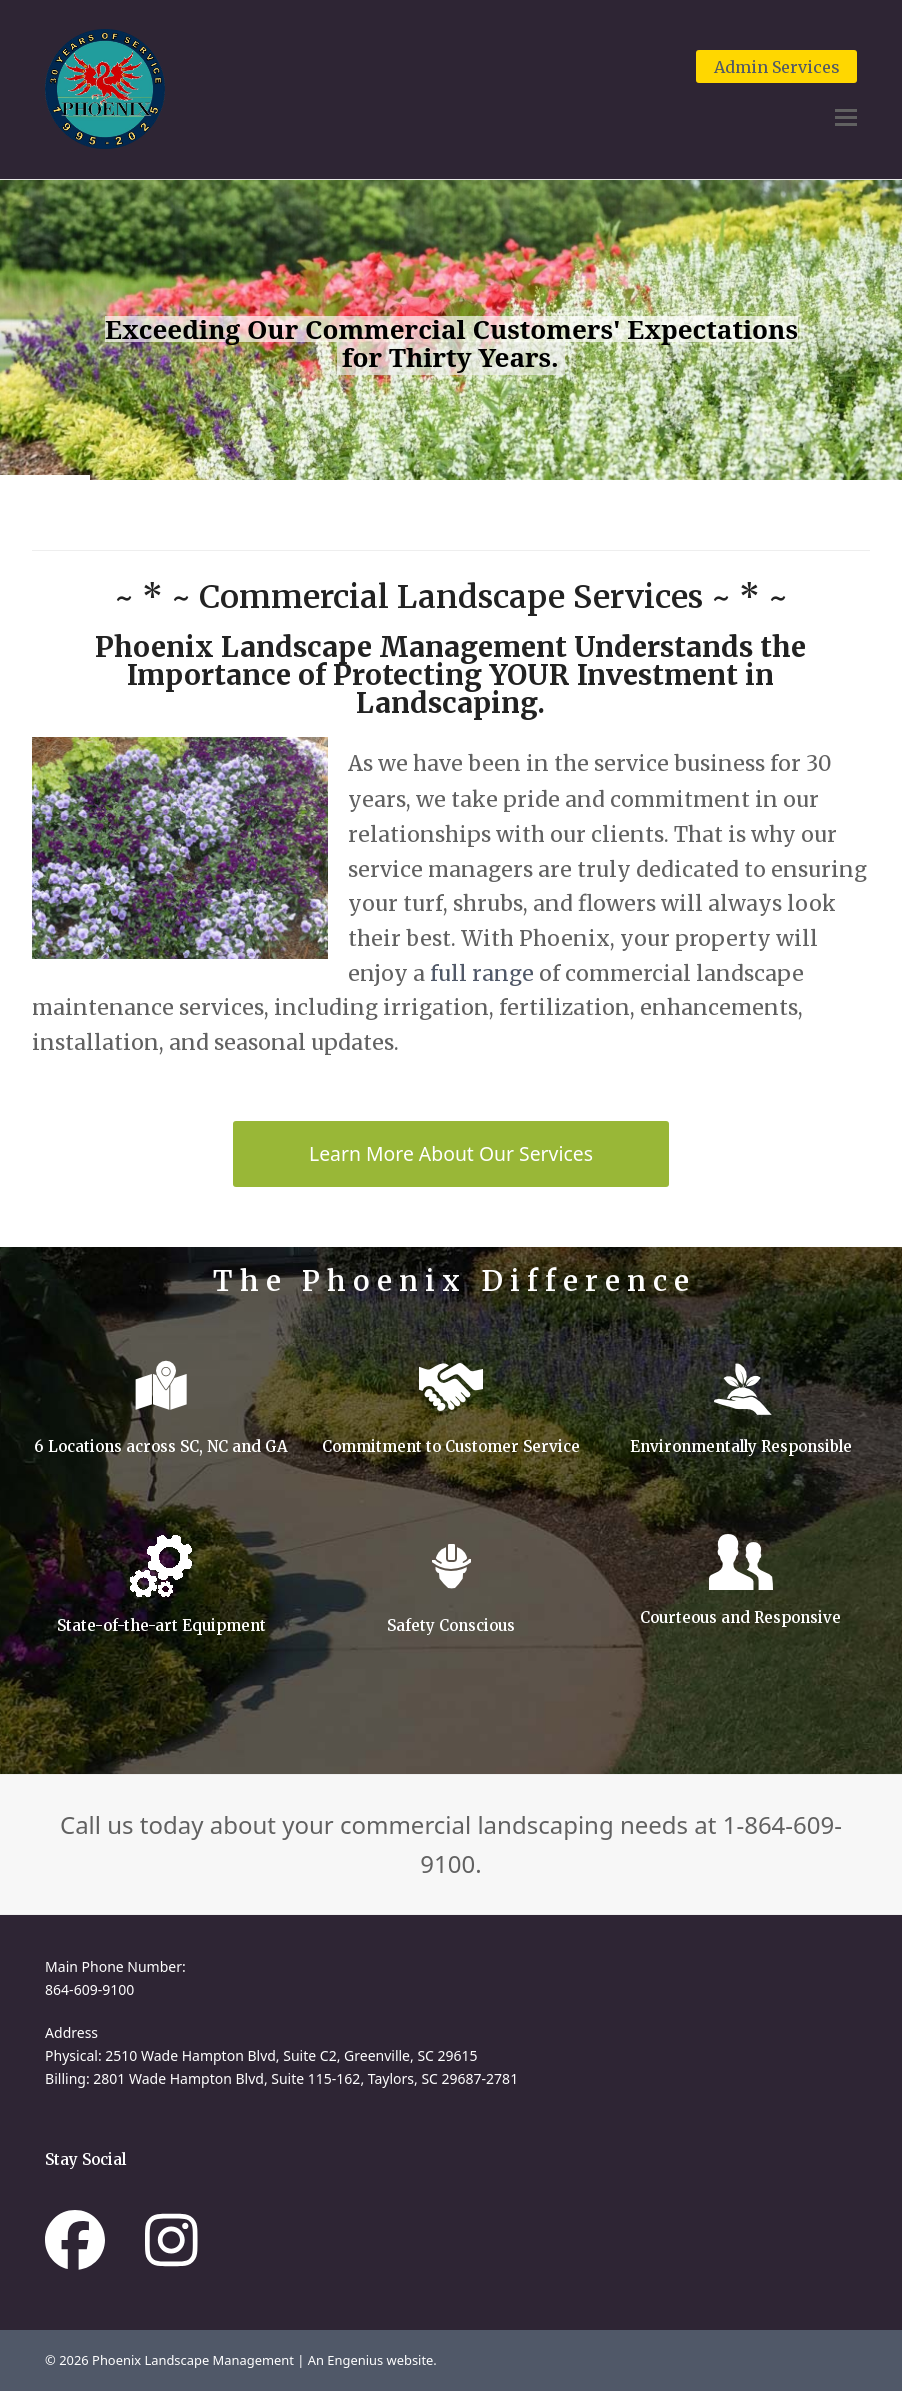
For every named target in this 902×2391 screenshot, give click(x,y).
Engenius (356, 2360)
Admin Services (777, 67)
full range (482, 973)
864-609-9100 (89, 1989)
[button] (846, 117)
